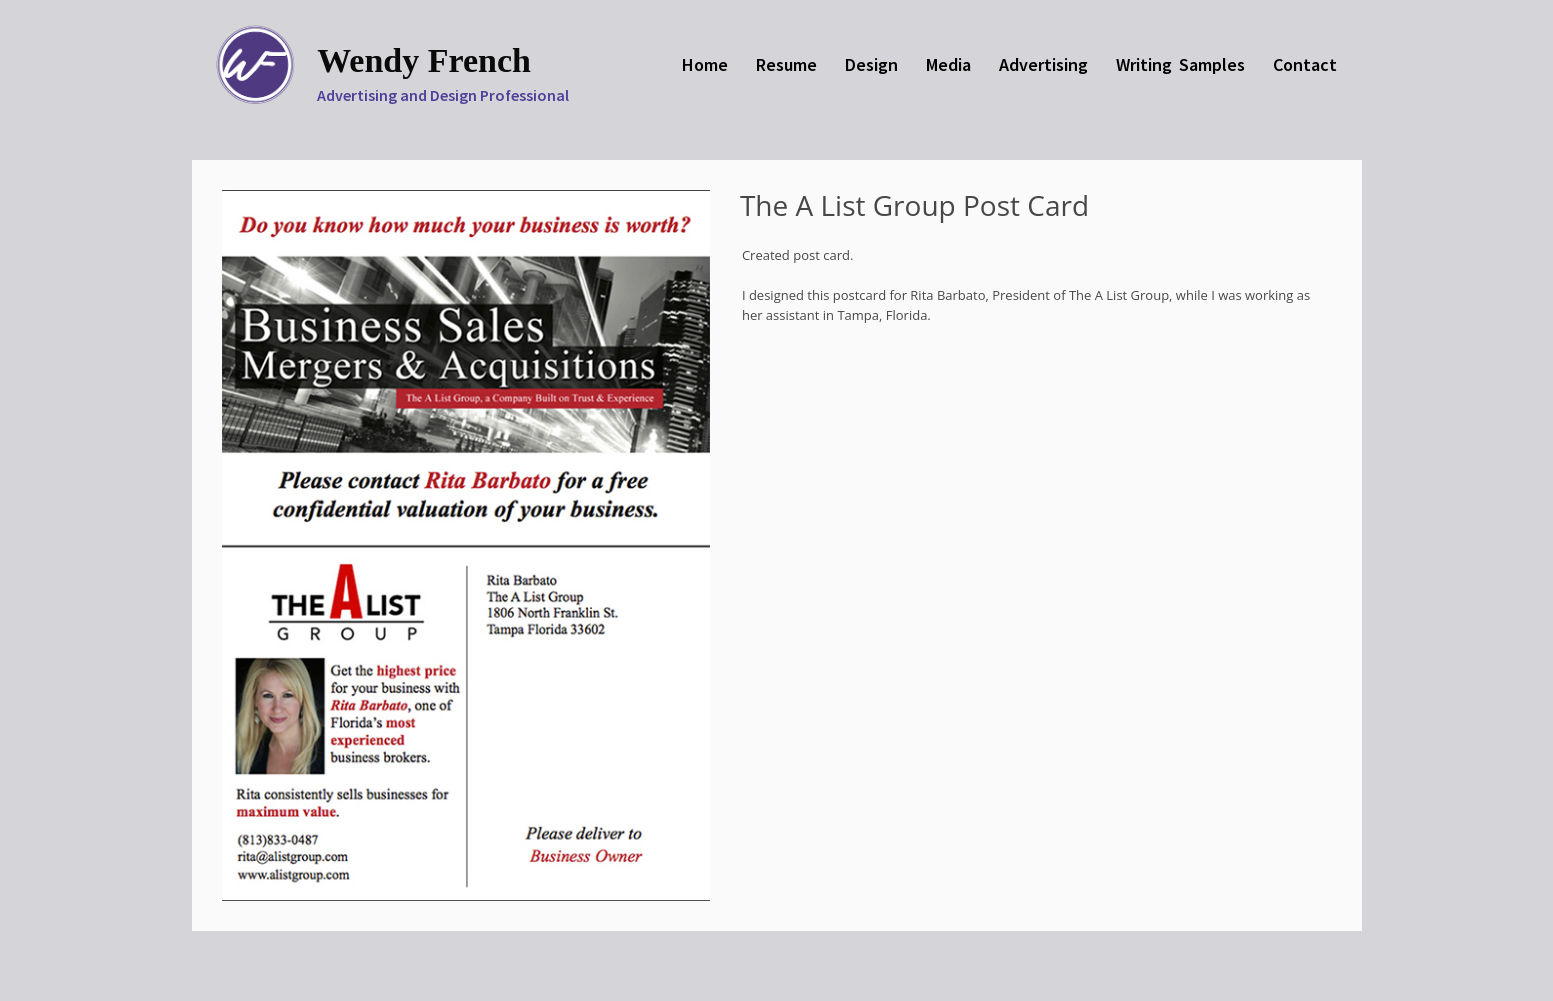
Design (871, 64)
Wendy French (424, 60)
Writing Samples (1180, 64)
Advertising (1043, 64)
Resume (786, 64)
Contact (1305, 64)
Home (705, 64)
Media (948, 64)
